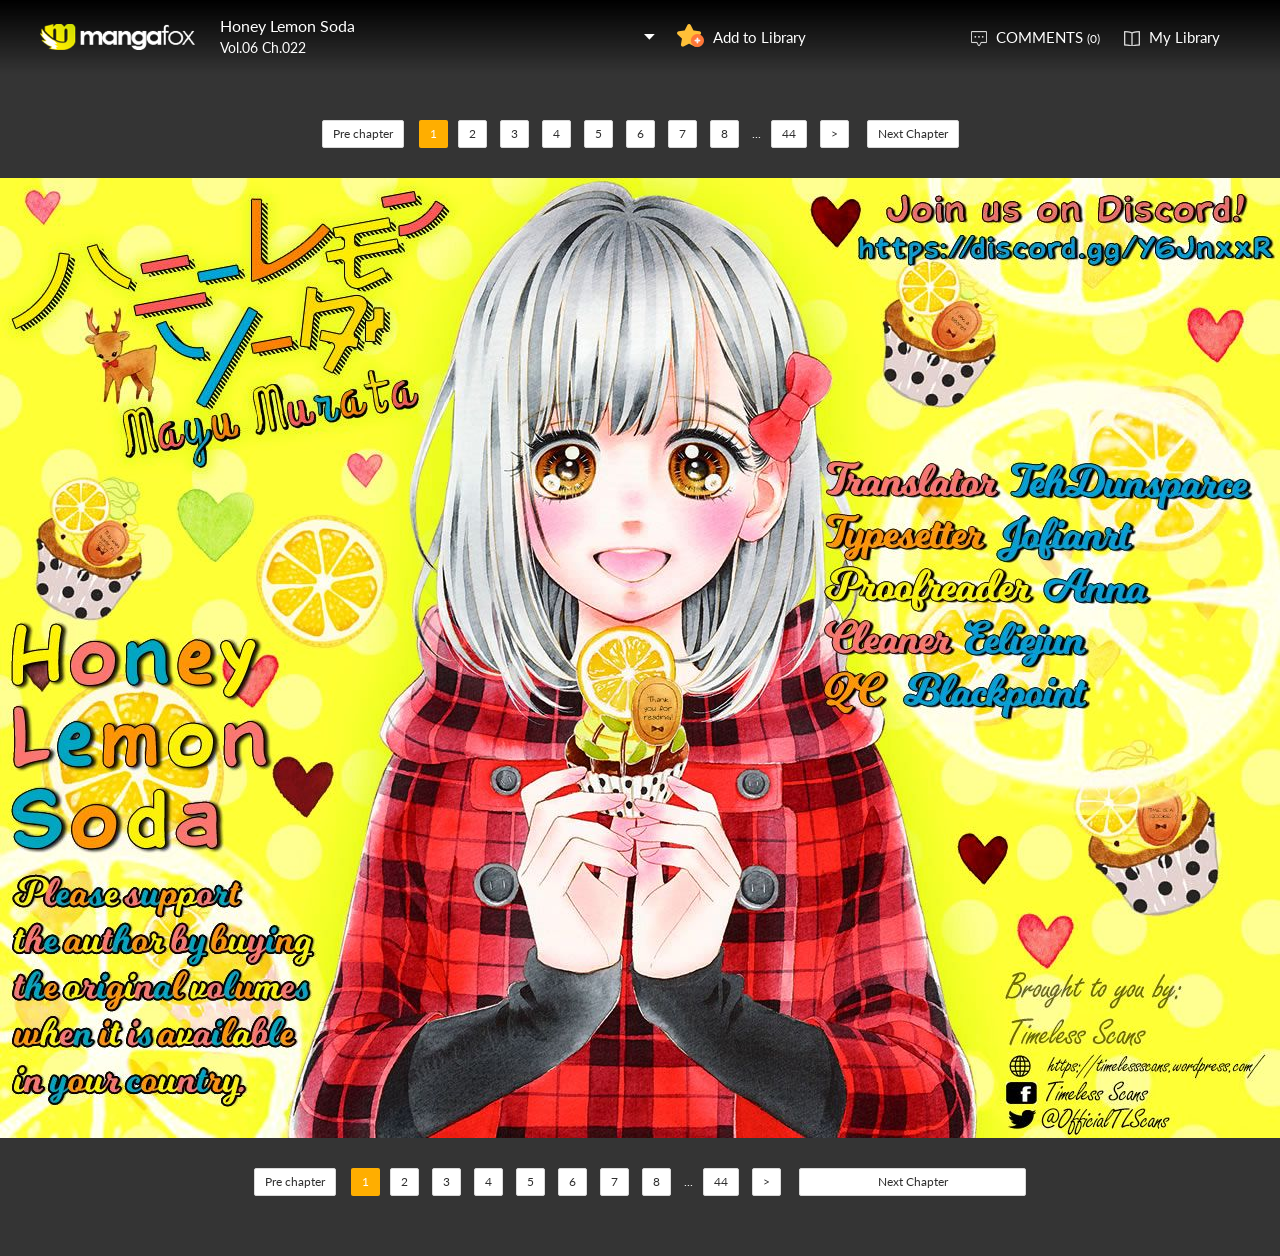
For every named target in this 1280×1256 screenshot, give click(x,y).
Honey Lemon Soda (287, 25)
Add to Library (759, 37)
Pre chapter (363, 133)
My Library (1184, 37)
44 (789, 133)
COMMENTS (1048, 37)
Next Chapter (913, 133)
